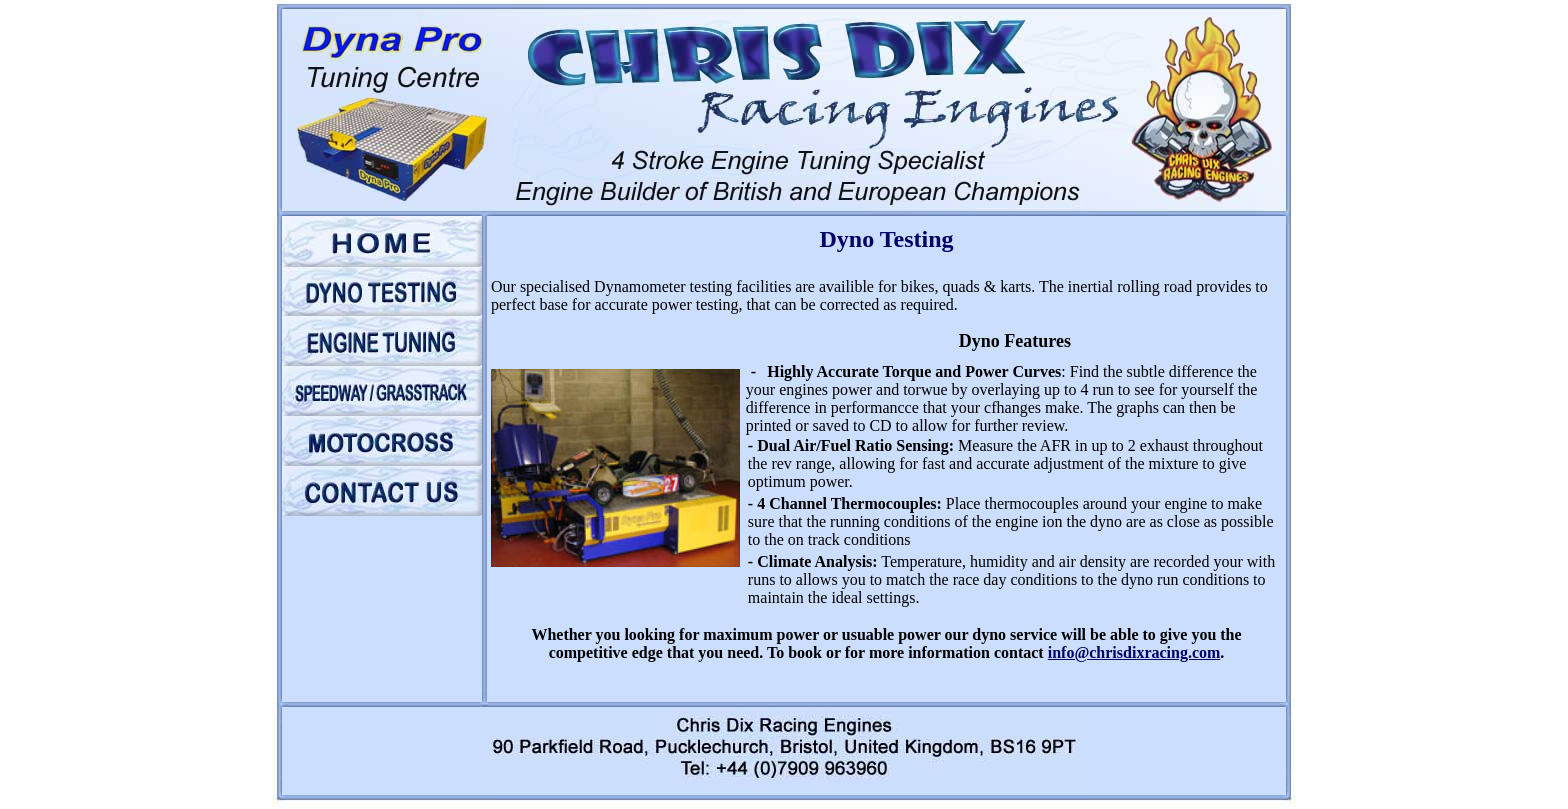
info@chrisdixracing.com (1134, 652)
